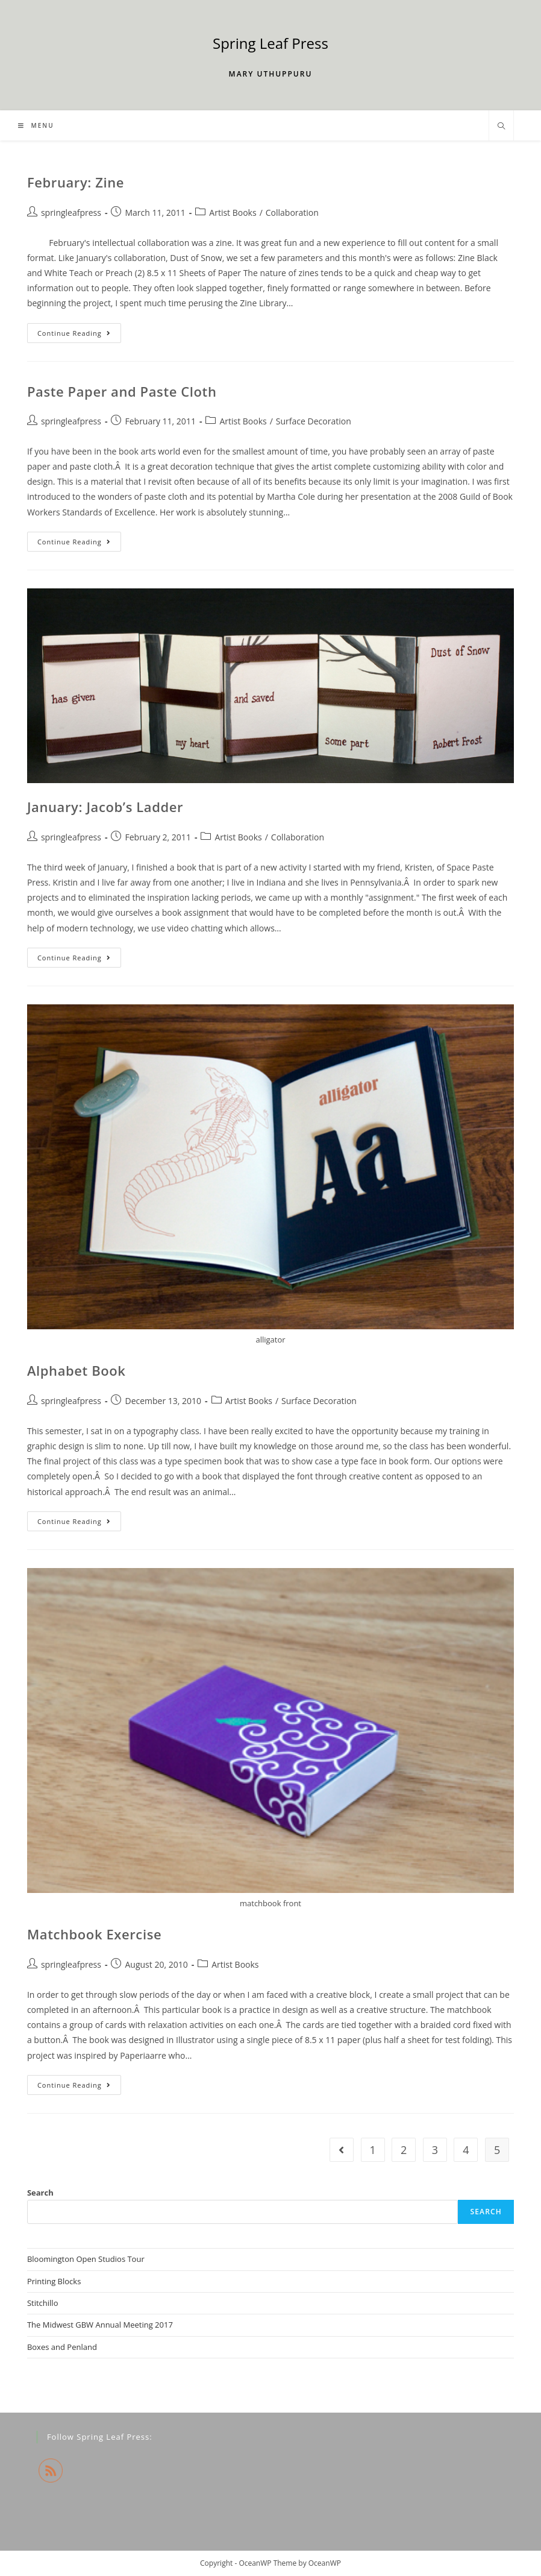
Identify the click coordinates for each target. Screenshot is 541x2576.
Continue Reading (79, 335)
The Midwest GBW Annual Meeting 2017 (100, 2324)
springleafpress (71, 212)
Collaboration (292, 212)
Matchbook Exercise (94, 1934)
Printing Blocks (54, 2281)
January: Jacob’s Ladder (105, 807)
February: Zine (75, 182)
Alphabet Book (76, 1370)
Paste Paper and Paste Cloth (122, 391)
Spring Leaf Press (270, 43)
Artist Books (232, 212)
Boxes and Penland (62, 2346)
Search (40, 2192)
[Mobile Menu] (36, 125)
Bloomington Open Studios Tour (86, 2258)
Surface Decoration (313, 421)
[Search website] (501, 126)
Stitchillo (42, 2302)
